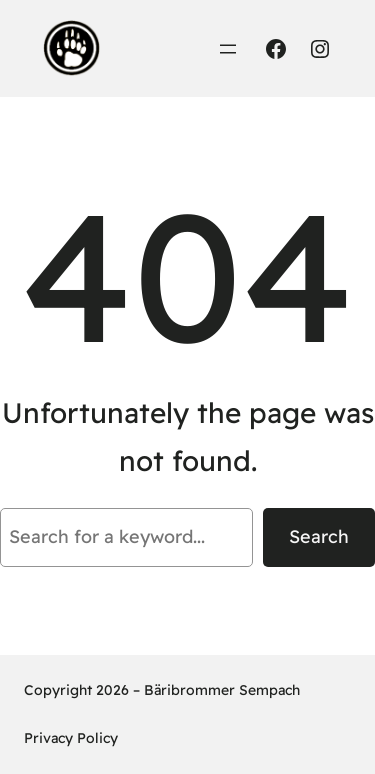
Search (319, 536)
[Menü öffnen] (228, 49)
